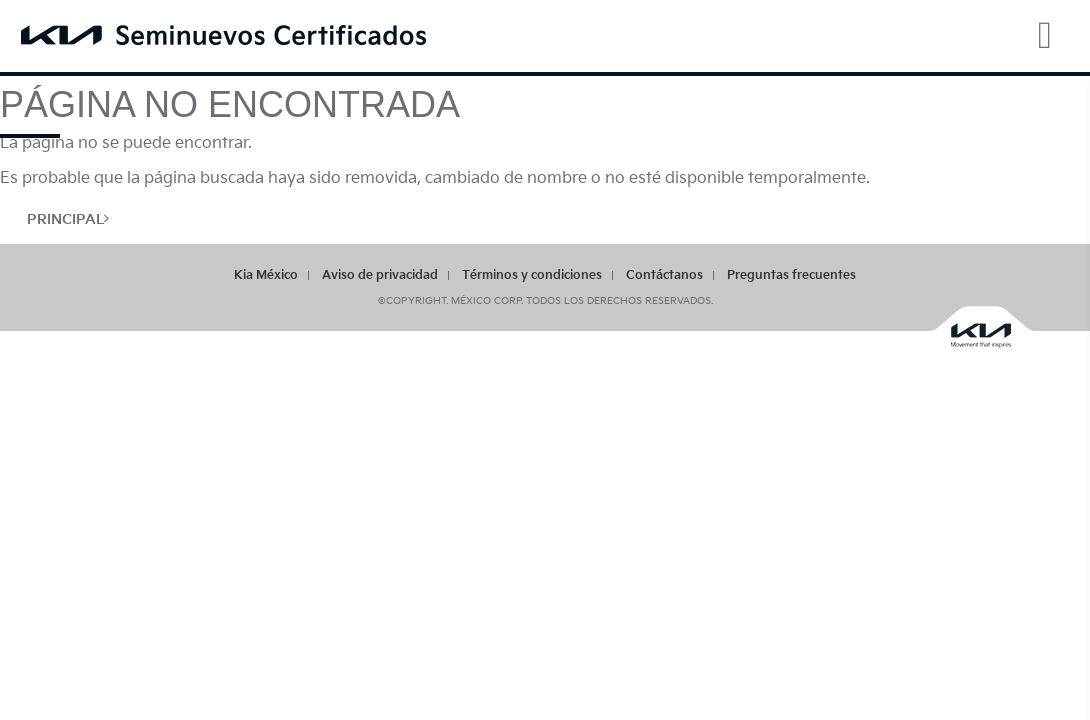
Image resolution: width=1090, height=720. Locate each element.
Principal (68, 219)
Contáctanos (664, 275)
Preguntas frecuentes (791, 275)
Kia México (266, 275)
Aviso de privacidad (380, 275)
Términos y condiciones (532, 275)
